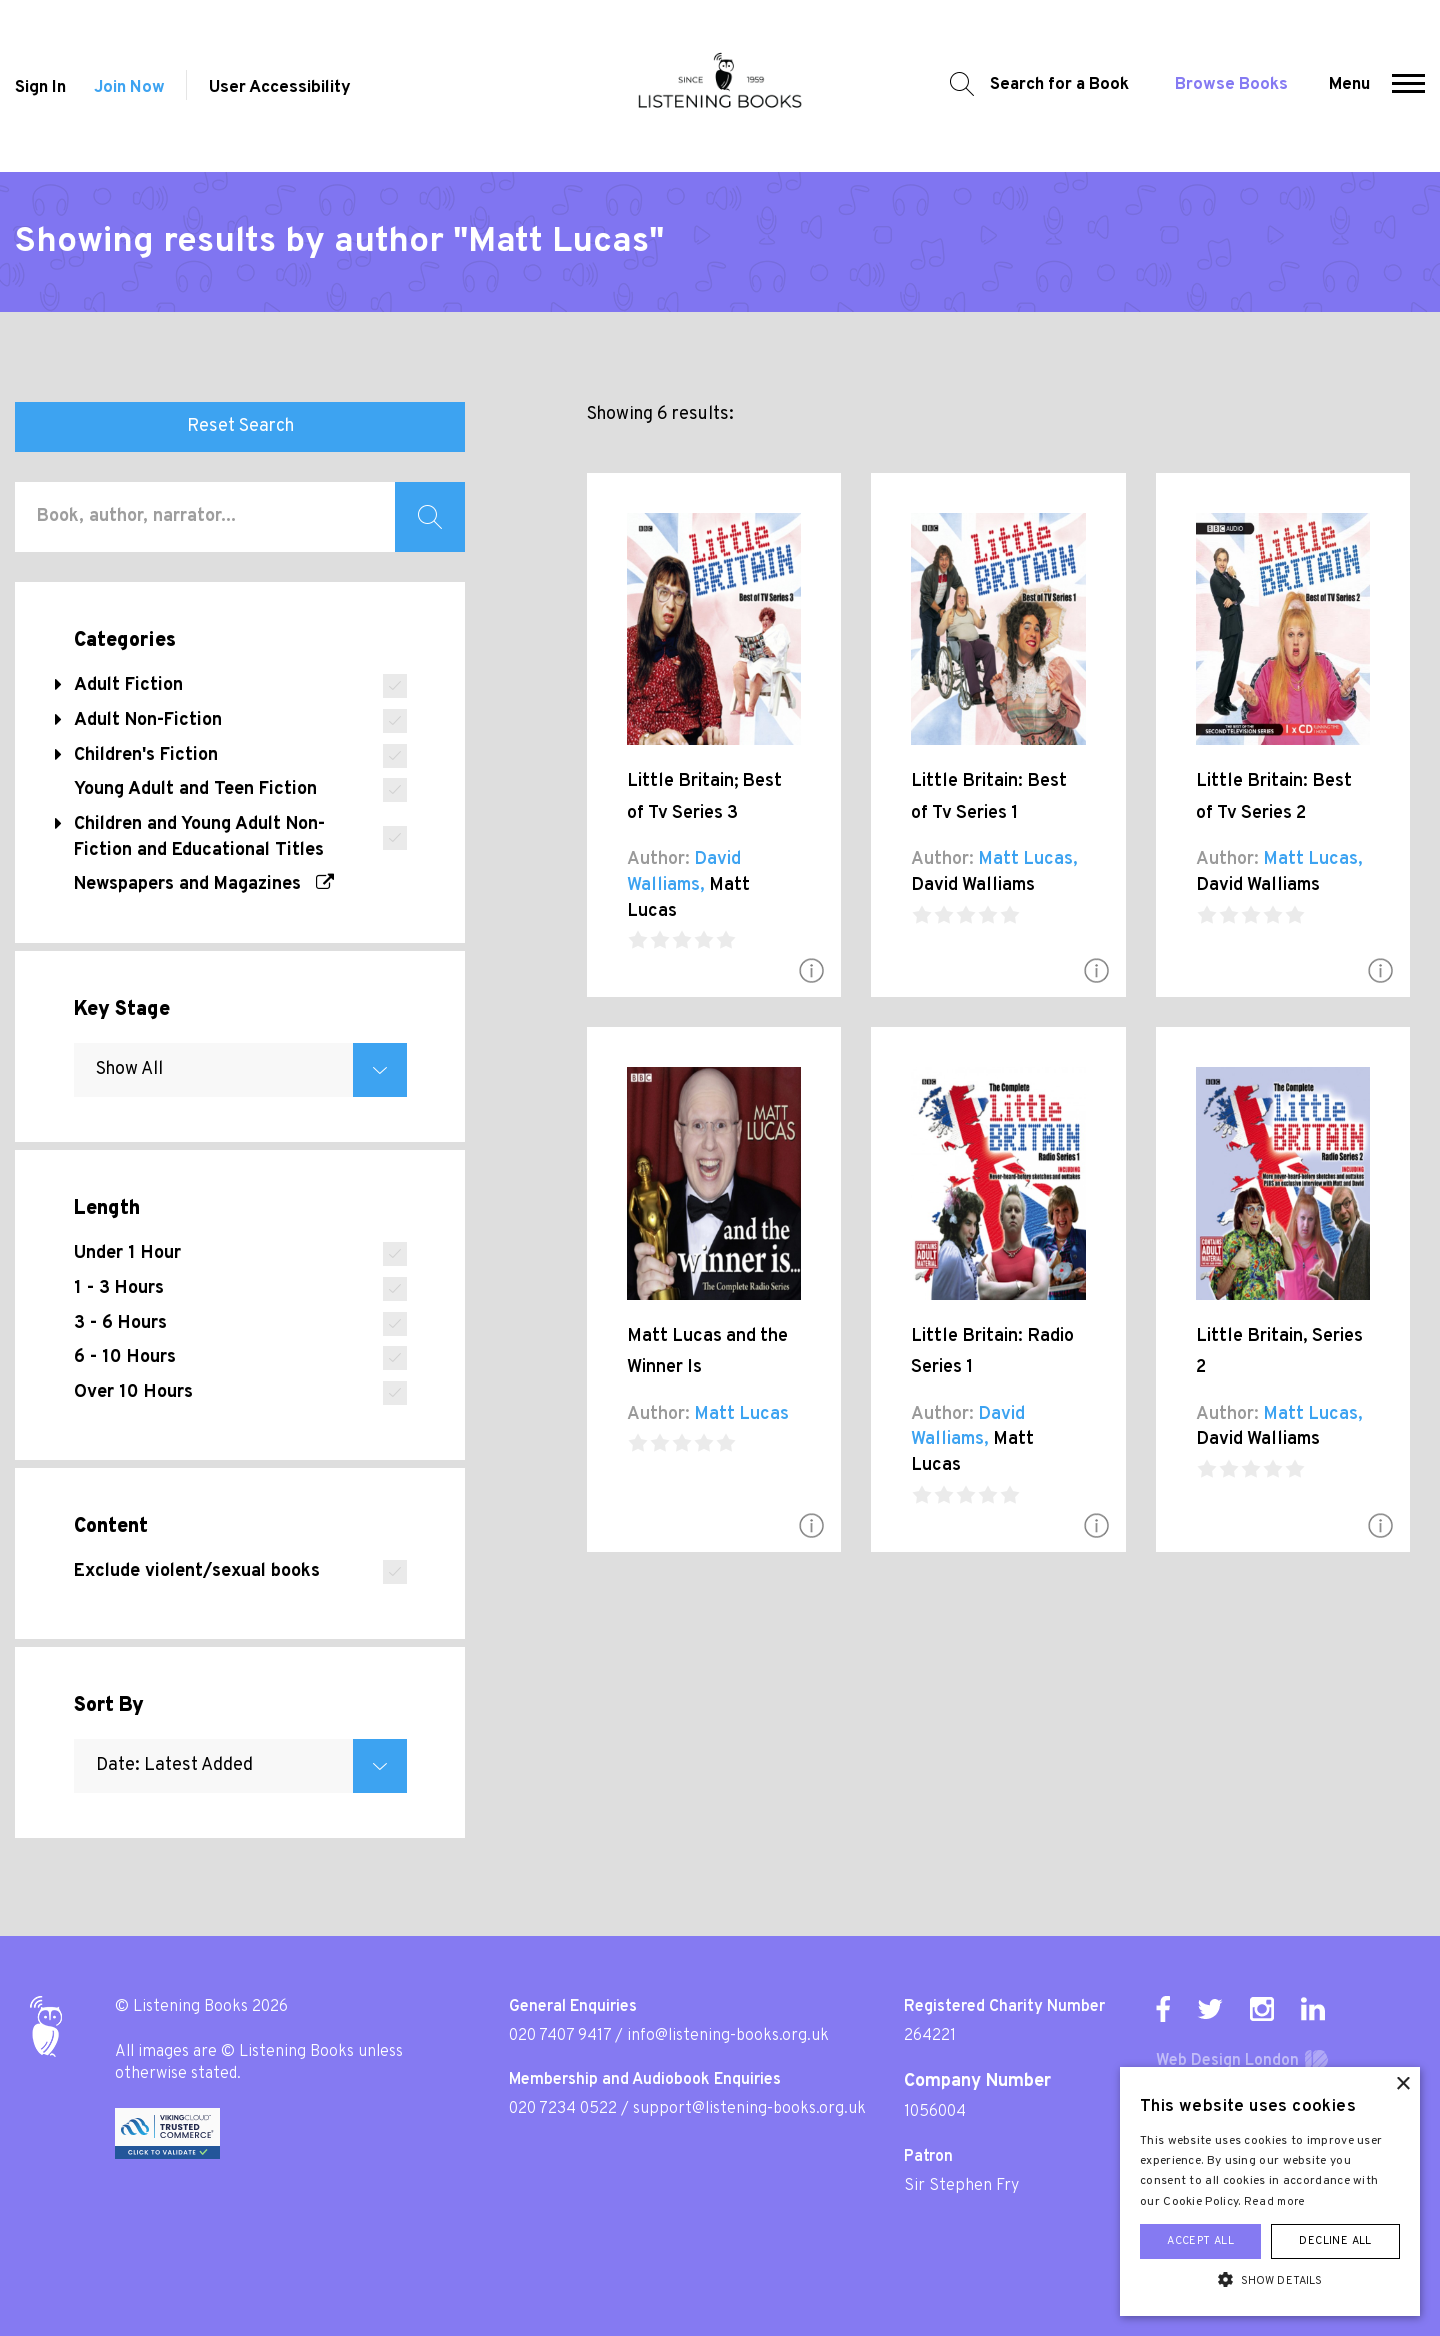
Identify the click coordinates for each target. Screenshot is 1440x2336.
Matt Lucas (1025, 859)
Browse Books (1231, 85)
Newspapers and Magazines (204, 884)
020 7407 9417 (560, 2036)
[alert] (1270, 2191)
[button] (1408, 86)
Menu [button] (1349, 85)
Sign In (40, 88)
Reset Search (240, 426)
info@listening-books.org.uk (728, 2036)
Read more (1275, 2202)
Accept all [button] (1200, 2241)
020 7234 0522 (563, 2109)
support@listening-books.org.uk (749, 2109)
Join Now (129, 88)
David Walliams (973, 885)
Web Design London (1227, 2061)
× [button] (1402, 2084)
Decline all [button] (1335, 2241)
